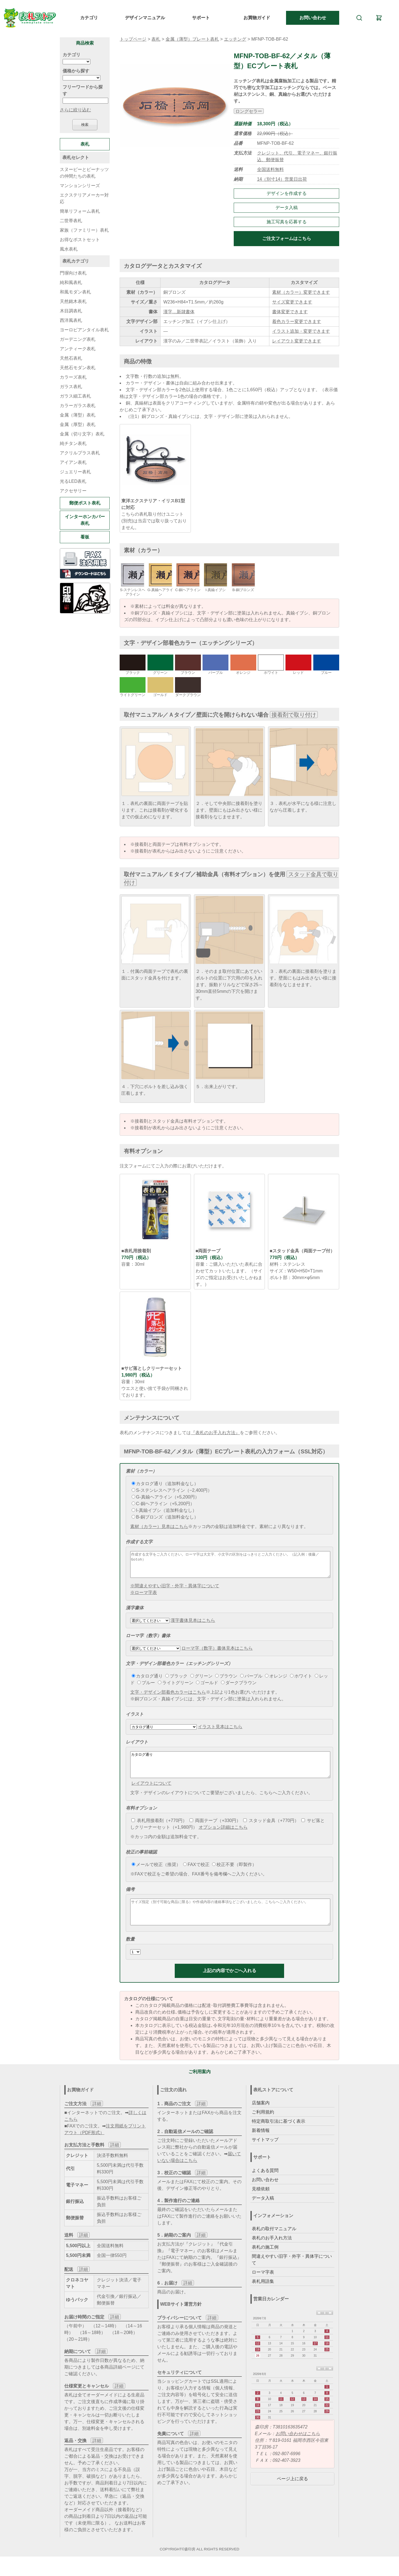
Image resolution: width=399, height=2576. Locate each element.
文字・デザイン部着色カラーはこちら (168, 1697)
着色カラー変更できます (296, 321)
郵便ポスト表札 (84, 503)
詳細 (96, 2118)
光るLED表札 (73, 481)
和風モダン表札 (75, 292)
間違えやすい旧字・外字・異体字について (292, 2274)
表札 (155, 39)
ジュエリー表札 (75, 471)
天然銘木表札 (73, 301)
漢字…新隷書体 (178, 311)
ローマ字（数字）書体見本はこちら (217, 1653)
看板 (84, 537)
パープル (251, 1681)
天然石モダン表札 (77, 367)
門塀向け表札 (73, 273)
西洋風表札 (71, 320)
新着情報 (261, 2145)
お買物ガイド (256, 17)
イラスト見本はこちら (220, 1731)
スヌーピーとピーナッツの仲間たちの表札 (84, 172)
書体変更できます (290, 311)
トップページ (133, 39)
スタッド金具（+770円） (271, 1830)
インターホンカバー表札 (85, 520)
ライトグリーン (175, 1687)
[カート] (379, 18)
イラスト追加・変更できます (301, 331)
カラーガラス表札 (77, 405)
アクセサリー (73, 490)
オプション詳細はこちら (223, 1837)
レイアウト (137, 1747)
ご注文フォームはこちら (286, 238)
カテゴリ (89, 17)
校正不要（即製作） (234, 1874)
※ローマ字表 (143, 1597)
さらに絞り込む (75, 109)
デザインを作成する (287, 193)
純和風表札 (71, 282)
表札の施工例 (265, 2262)
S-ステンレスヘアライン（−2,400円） (172, 1490)
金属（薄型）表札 (77, 415)
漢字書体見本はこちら (193, 1625)
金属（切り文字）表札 (82, 434)
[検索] (359, 18)
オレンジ (276, 1681)
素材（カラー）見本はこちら (159, 1526)
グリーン (201, 1681)
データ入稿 (286, 207)
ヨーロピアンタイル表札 (84, 329)
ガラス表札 (71, 386)
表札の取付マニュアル (274, 2243)
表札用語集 (263, 2296)
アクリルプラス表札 (80, 452)
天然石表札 (71, 358)
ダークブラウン (239, 1687)
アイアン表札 (73, 462)
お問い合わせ (312, 17)
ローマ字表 (263, 2287)
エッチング (235, 39)
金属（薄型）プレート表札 (192, 39)
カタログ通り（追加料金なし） (165, 1483)
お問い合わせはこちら (297, 2448)
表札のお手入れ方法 (272, 2253)
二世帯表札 (71, 220)
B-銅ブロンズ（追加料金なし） (165, 1517)
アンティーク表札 (77, 348)
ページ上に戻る (292, 2493)
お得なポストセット (80, 239)
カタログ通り (147, 1681)
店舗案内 (261, 2117)
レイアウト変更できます (296, 341)
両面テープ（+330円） (215, 1830)
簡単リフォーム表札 (80, 211)
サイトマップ (265, 2154)
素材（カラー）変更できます (301, 292)
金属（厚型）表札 (77, 424)
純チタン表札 (73, 443)
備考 (130, 1899)
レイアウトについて (151, 1793)
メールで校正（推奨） (156, 1874)
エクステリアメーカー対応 (84, 198)
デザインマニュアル (145, 17)
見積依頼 (261, 2204)
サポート (201, 17)
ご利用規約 (263, 2127)
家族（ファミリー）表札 (84, 230)
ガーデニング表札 (77, 339)
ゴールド (207, 1687)
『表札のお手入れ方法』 (215, 1432)
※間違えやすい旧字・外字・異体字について (174, 1590)
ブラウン (226, 1681)
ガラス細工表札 (75, 396)
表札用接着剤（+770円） (159, 1830)
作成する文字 (139, 1541)
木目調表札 (71, 310)
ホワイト (301, 1681)
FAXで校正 (196, 1874)
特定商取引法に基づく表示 (278, 2136)
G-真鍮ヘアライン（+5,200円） (165, 1497)
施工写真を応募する (287, 221)
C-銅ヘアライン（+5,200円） (163, 1503)
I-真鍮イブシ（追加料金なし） (164, 1510)
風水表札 (69, 249)
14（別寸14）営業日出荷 (282, 179)
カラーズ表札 (73, 377)
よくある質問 (265, 2185)
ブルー (146, 1687)
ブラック (176, 1681)
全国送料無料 (270, 169)
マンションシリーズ (80, 185)
